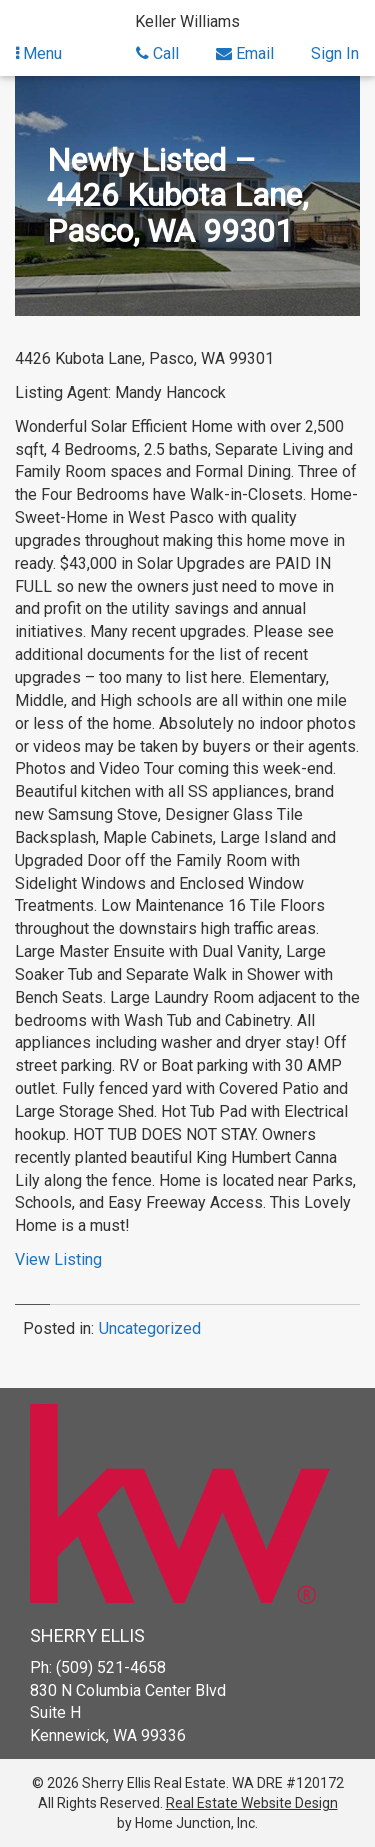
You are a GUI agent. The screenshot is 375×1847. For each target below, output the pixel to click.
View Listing (58, 1259)
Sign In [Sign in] (335, 53)
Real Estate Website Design (252, 1803)
